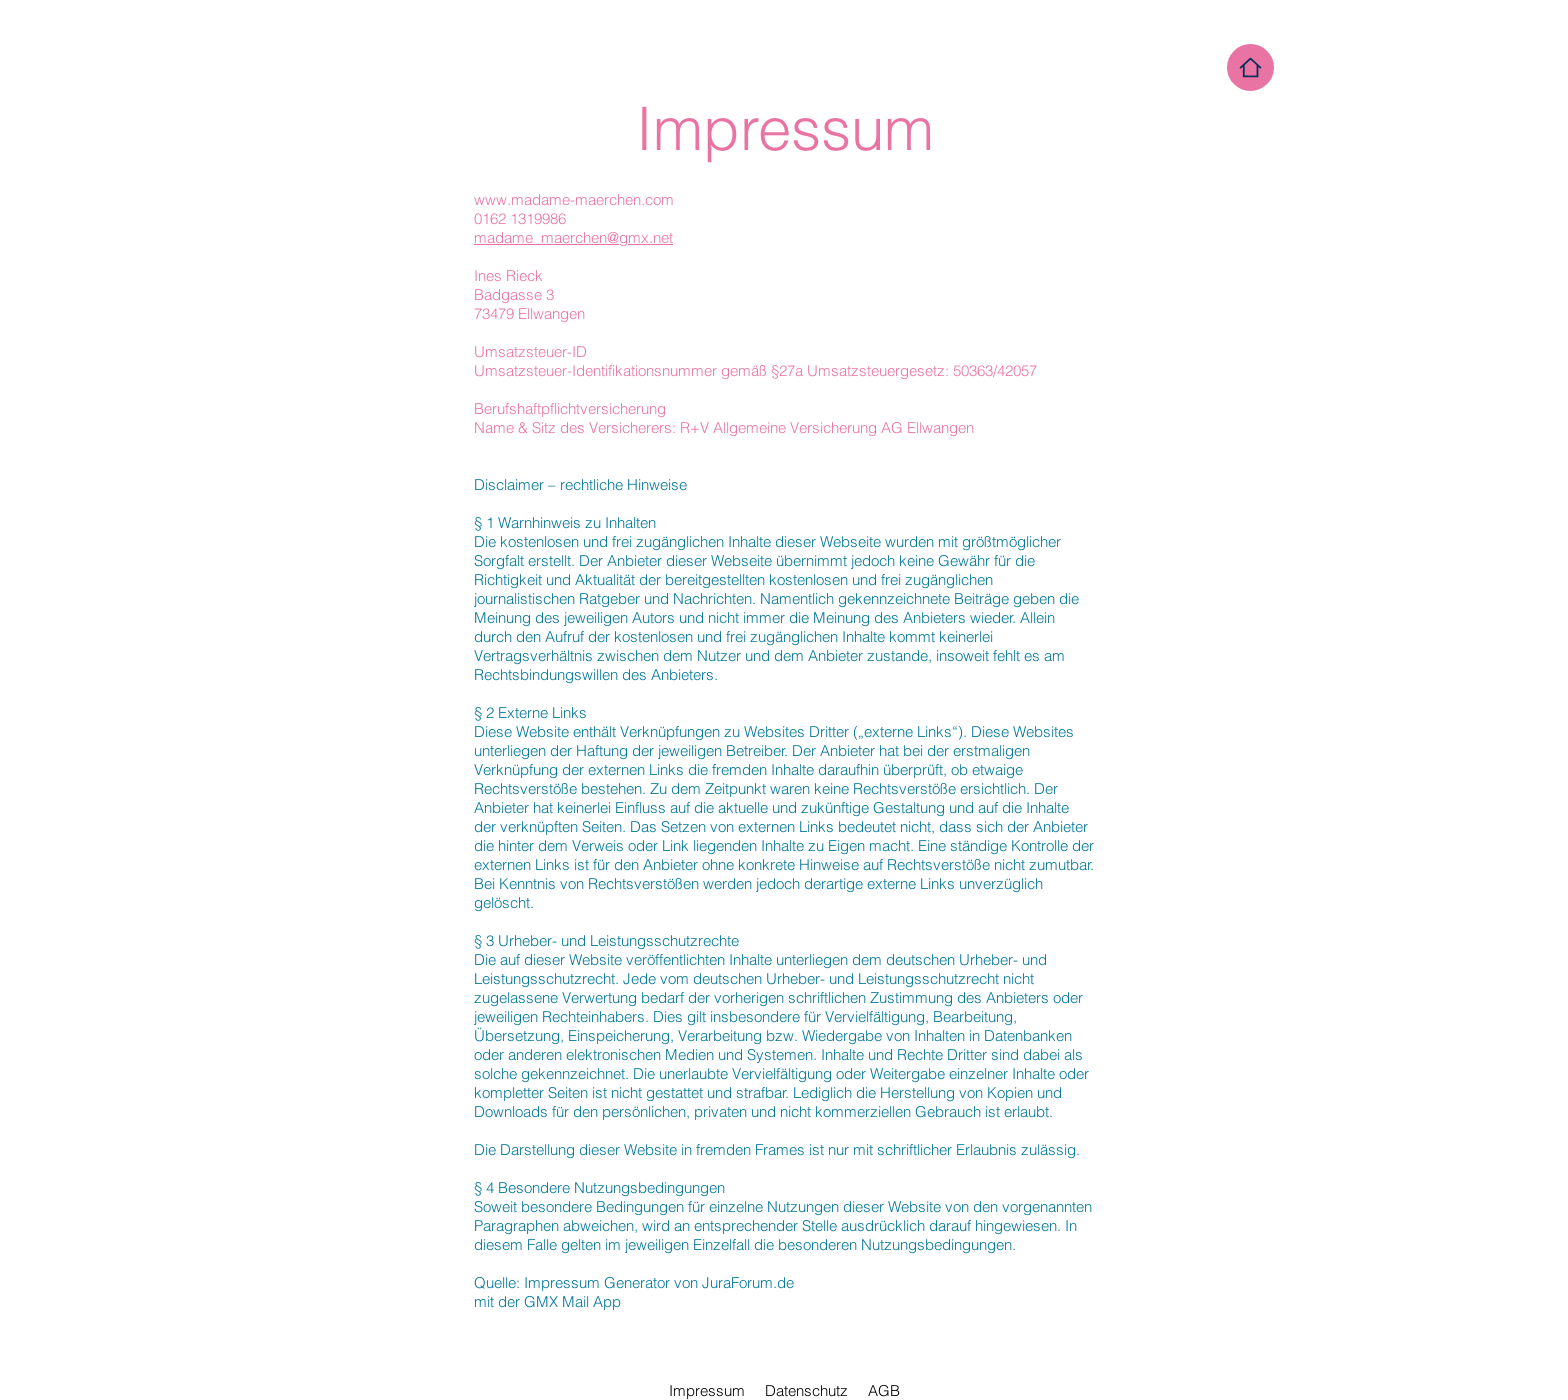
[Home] (1250, 67)
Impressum (707, 1390)
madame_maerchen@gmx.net (573, 237)
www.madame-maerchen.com (574, 199)
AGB (884, 1390)
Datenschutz (806, 1390)
